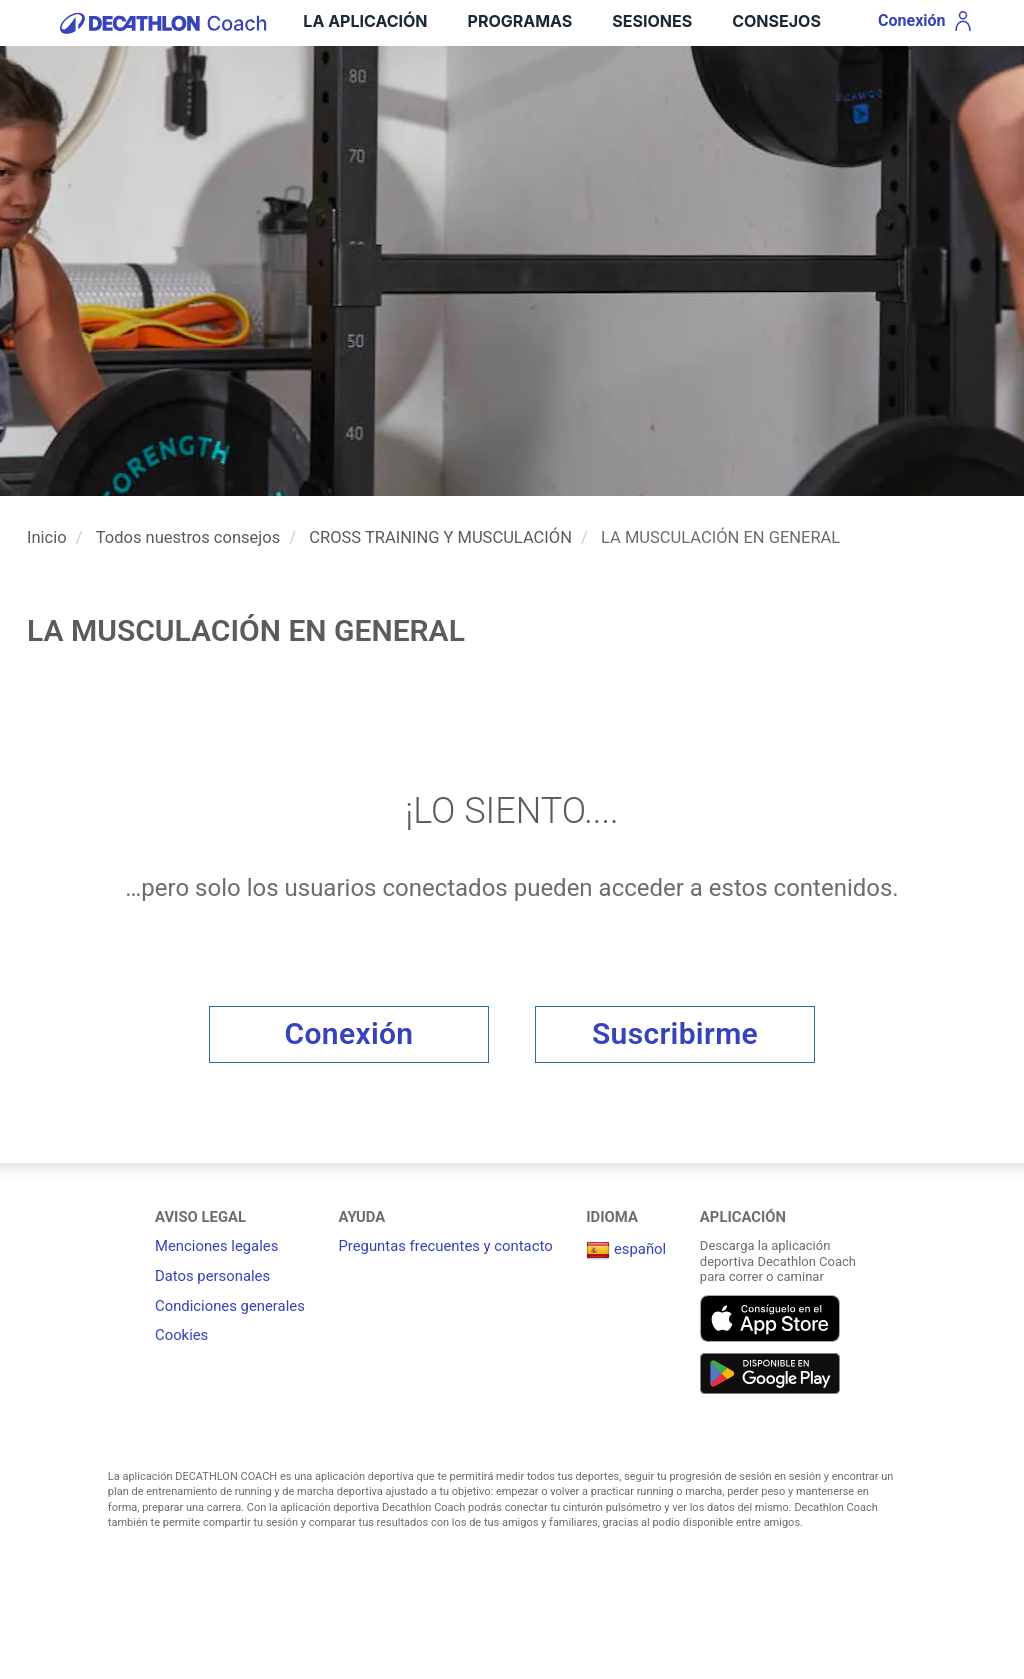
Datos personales (212, 1276)
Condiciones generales (230, 1306)
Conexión (349, 1033)
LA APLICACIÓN (365, 21)
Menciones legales (216, 1246)
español (626, 1249)
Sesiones (652, 21)
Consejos (776, 21)
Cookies (181, 1335)
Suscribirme (675, 1033)
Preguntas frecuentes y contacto (445, 1246)
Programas (520, 21)
